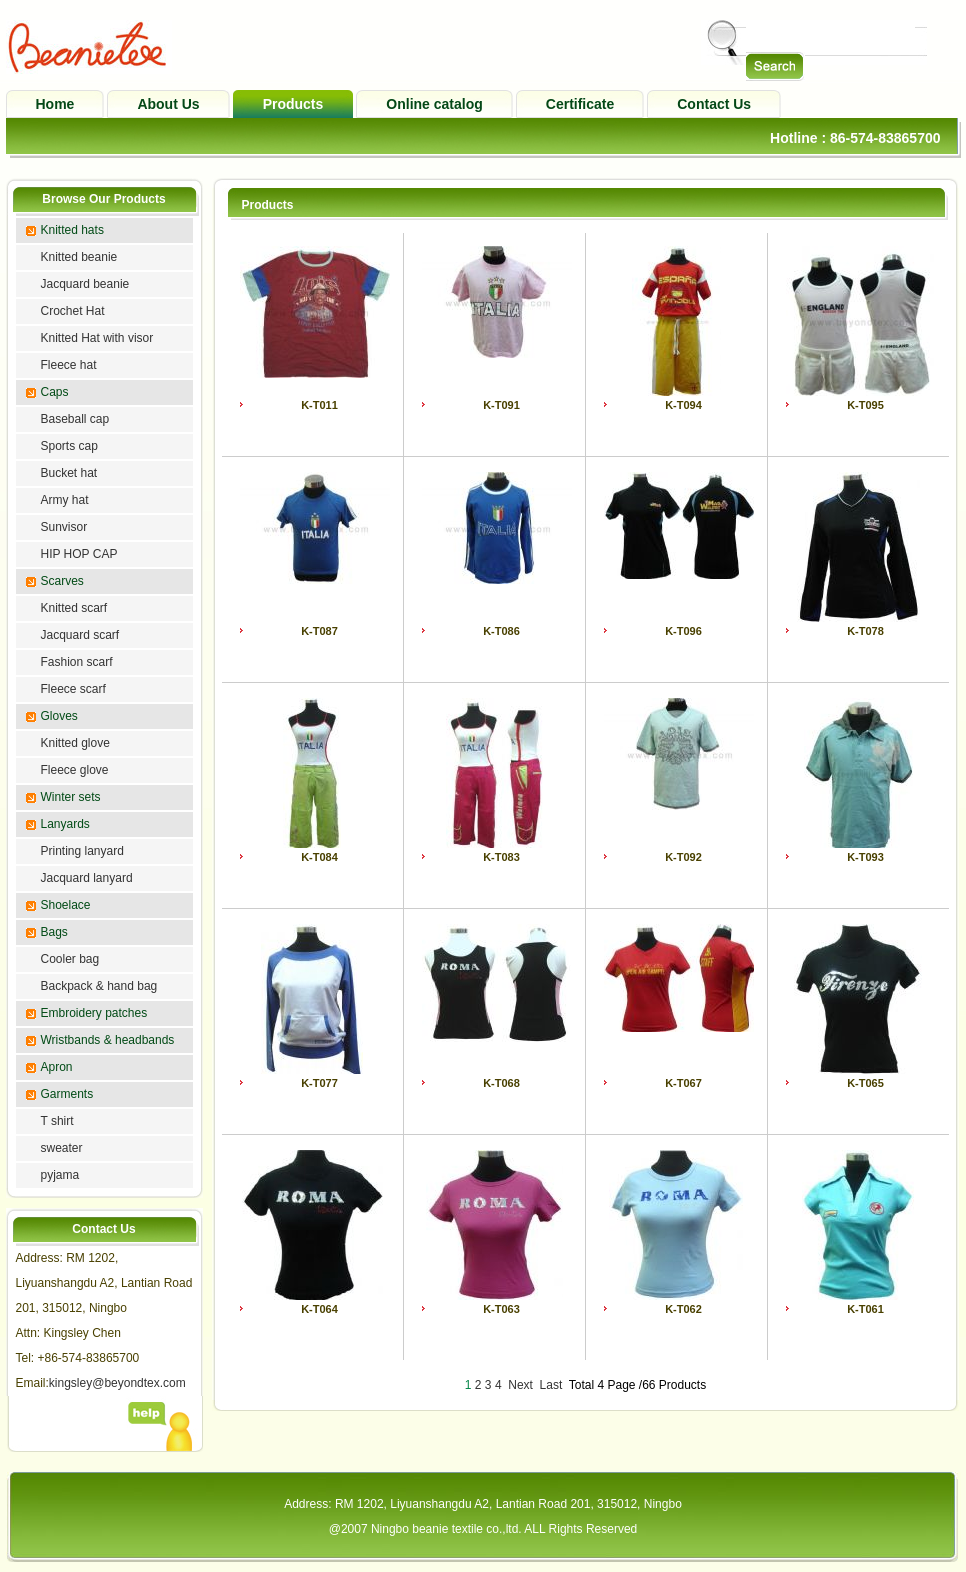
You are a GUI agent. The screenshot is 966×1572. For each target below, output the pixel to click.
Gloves (59, 716)
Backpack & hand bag (99, 986)
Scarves (62, 581)
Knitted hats (72, 230)
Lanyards (65, 824)
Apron (57, 1067)
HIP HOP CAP (79, 554)
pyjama (60, 1175)
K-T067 (683, 1083)
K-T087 (319, 631)
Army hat (65, 500)
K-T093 (865, 857)
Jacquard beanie (85, 284)
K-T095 (865, 405)
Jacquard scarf (80, 635)
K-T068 (501, 1083)
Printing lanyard (82, 851)
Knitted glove (75, 743)
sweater (62, 1148)
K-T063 (501, 1309)
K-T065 (865, 1083)
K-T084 (319, 857)
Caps (55, 392)
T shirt (57, 1121)
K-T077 (319, 1083)
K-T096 (683, 631)
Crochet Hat (73, 311)
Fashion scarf (77, 662)
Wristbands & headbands (108, 1040)
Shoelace (66, 905)
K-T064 (319, 1309)
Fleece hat (69, 365)
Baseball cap (75, 419)
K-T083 (501, 857)
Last (551, 1385)
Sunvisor (64, 527)
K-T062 (683, 1309)
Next (520, 1385)
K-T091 (501, 405)
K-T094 (683, 405)
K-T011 (319, 405)
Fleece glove (75, 770)
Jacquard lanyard (87, 878)
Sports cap (69, 446)
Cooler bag (70, 959)
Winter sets (71, 797)
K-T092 (683, 857)
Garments (67, 1094)
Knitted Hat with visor (97, 338)
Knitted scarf (74, 608)
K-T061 (865, 1309)
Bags (54, 932)
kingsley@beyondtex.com (117, 1383)
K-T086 (501, 631)
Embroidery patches (94, 1013)
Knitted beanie (79, 257)
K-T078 (865, 631)
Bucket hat (69, 473)
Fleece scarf (73, 689)
